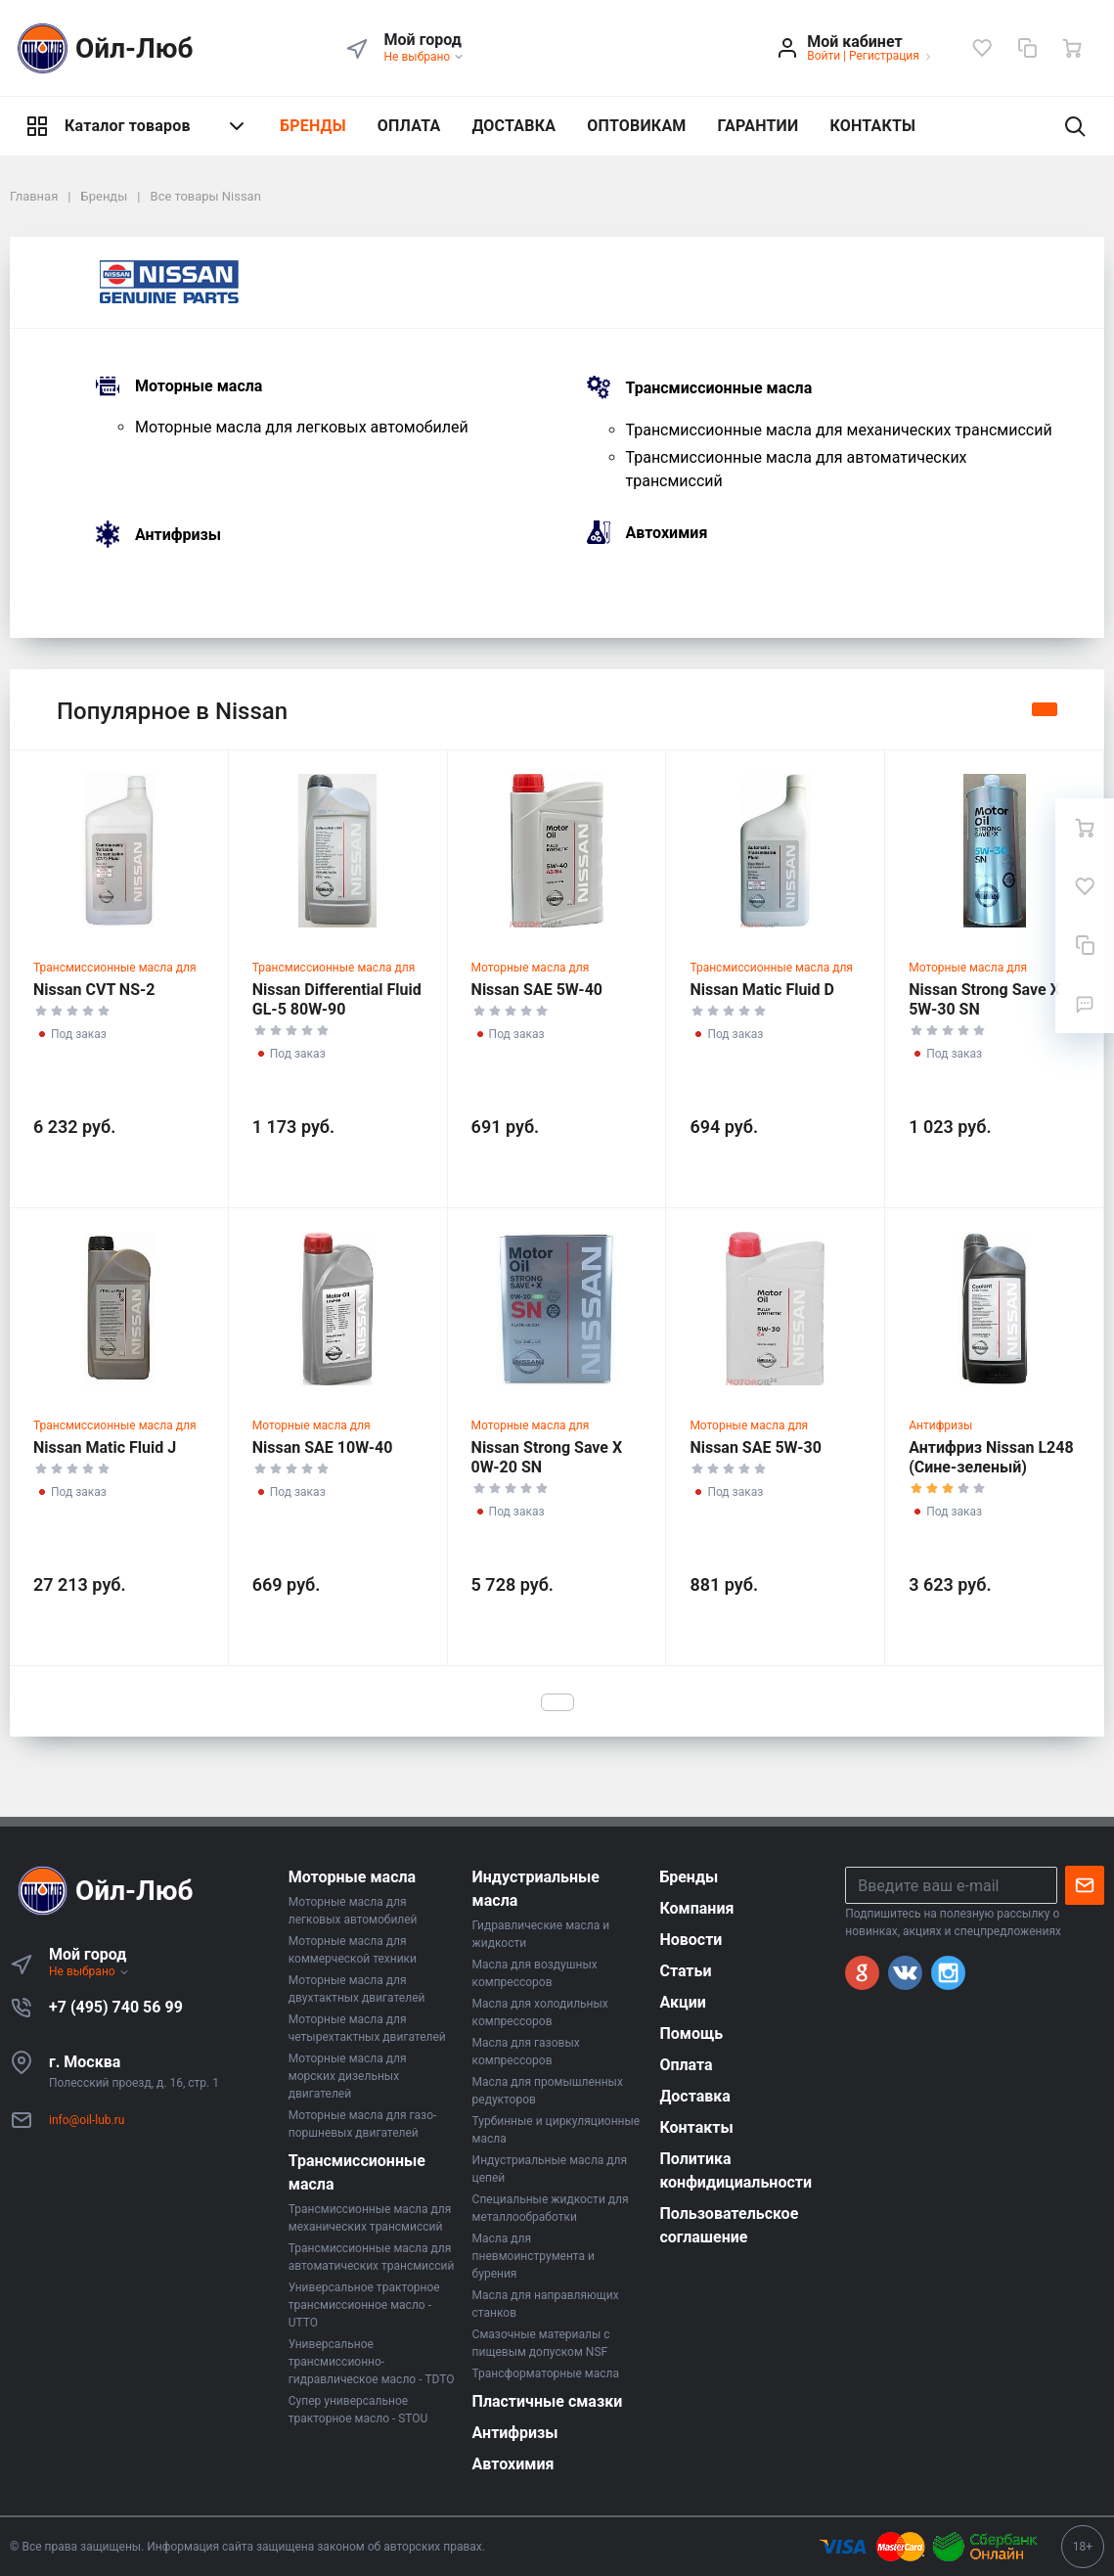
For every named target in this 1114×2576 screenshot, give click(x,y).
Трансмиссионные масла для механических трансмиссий (839, 430)
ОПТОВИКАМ (636, 125)
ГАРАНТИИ (758, 125)
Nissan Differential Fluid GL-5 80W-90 (337, 999)
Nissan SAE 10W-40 (322, 1447)
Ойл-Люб (102, 48)
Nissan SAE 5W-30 (755, 1447)
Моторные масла (198, 387)
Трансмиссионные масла (719, 389)
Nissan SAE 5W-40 (536, 989)
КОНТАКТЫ (872, 125)
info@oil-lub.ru (86, 2120)
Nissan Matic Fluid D (762, 989)
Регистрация (884, 56)
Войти (823, 56)
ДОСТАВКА (513, 125)
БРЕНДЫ (313, 125)
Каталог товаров (136, 126)
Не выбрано (425, 57)
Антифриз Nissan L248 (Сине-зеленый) (991, 1457)
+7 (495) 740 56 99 (116, 2007)
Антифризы (178, 534)
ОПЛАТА (409, 125)
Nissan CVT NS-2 (94, 989)
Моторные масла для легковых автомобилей (301, 427)
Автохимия (667, 532)
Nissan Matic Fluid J (104, 1447)
